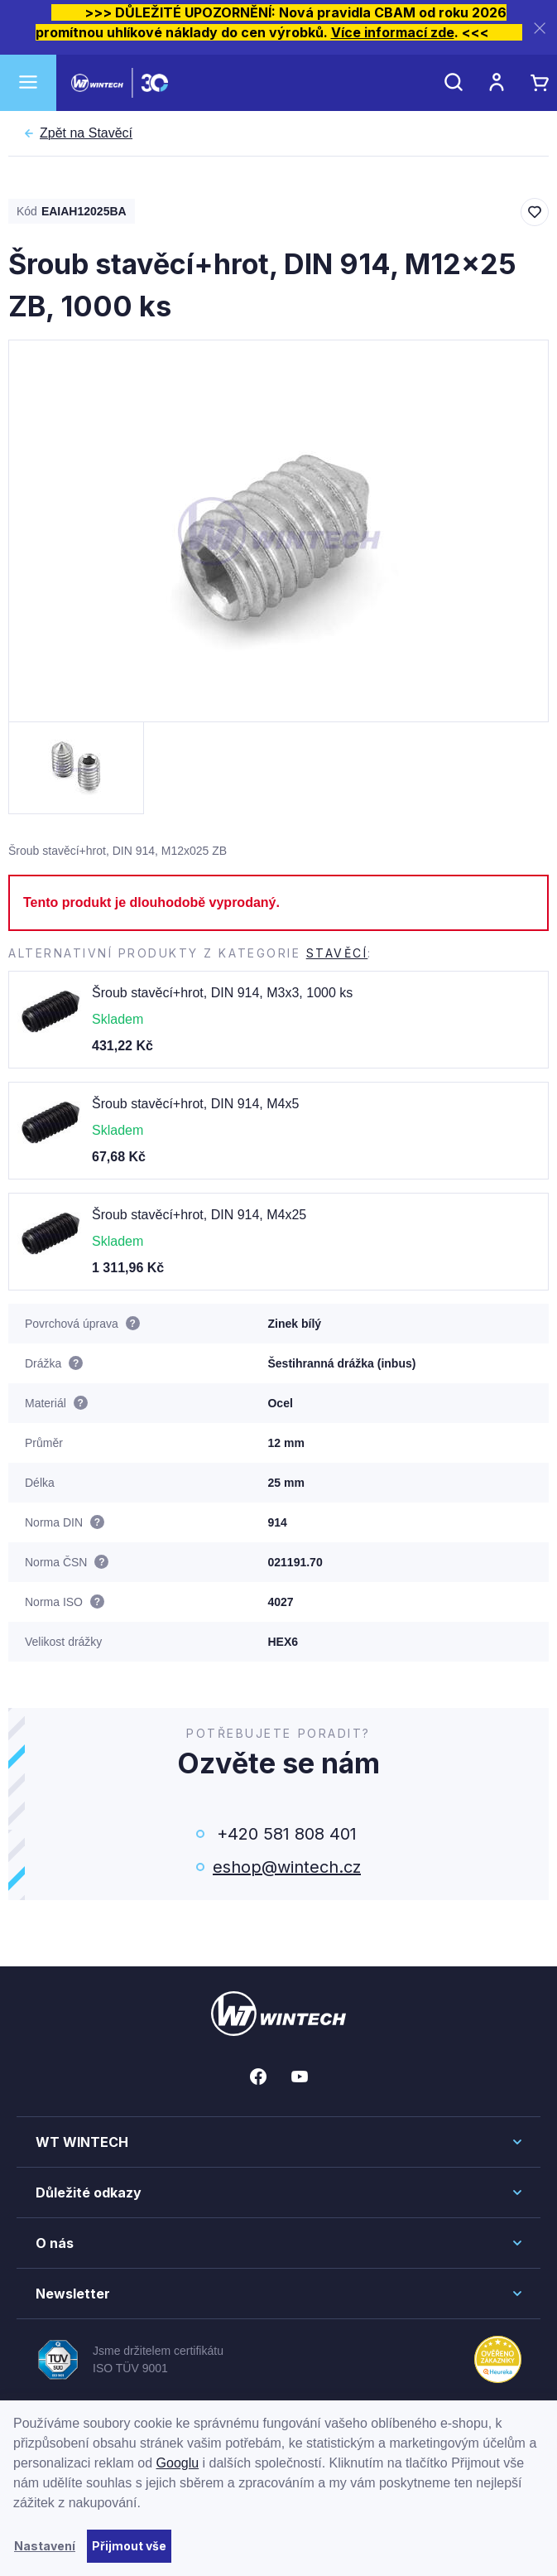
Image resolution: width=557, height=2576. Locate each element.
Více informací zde (392, 32)
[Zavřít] (539, 27)
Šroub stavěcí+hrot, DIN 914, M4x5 (195, 1104)
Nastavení (44, 2546)
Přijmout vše (129, 2546)
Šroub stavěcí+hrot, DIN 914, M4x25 (199, 1215)
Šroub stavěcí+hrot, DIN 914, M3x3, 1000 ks (222, 993)
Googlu (177, 2463)
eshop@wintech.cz (287, 1867)
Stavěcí (86, 133)
